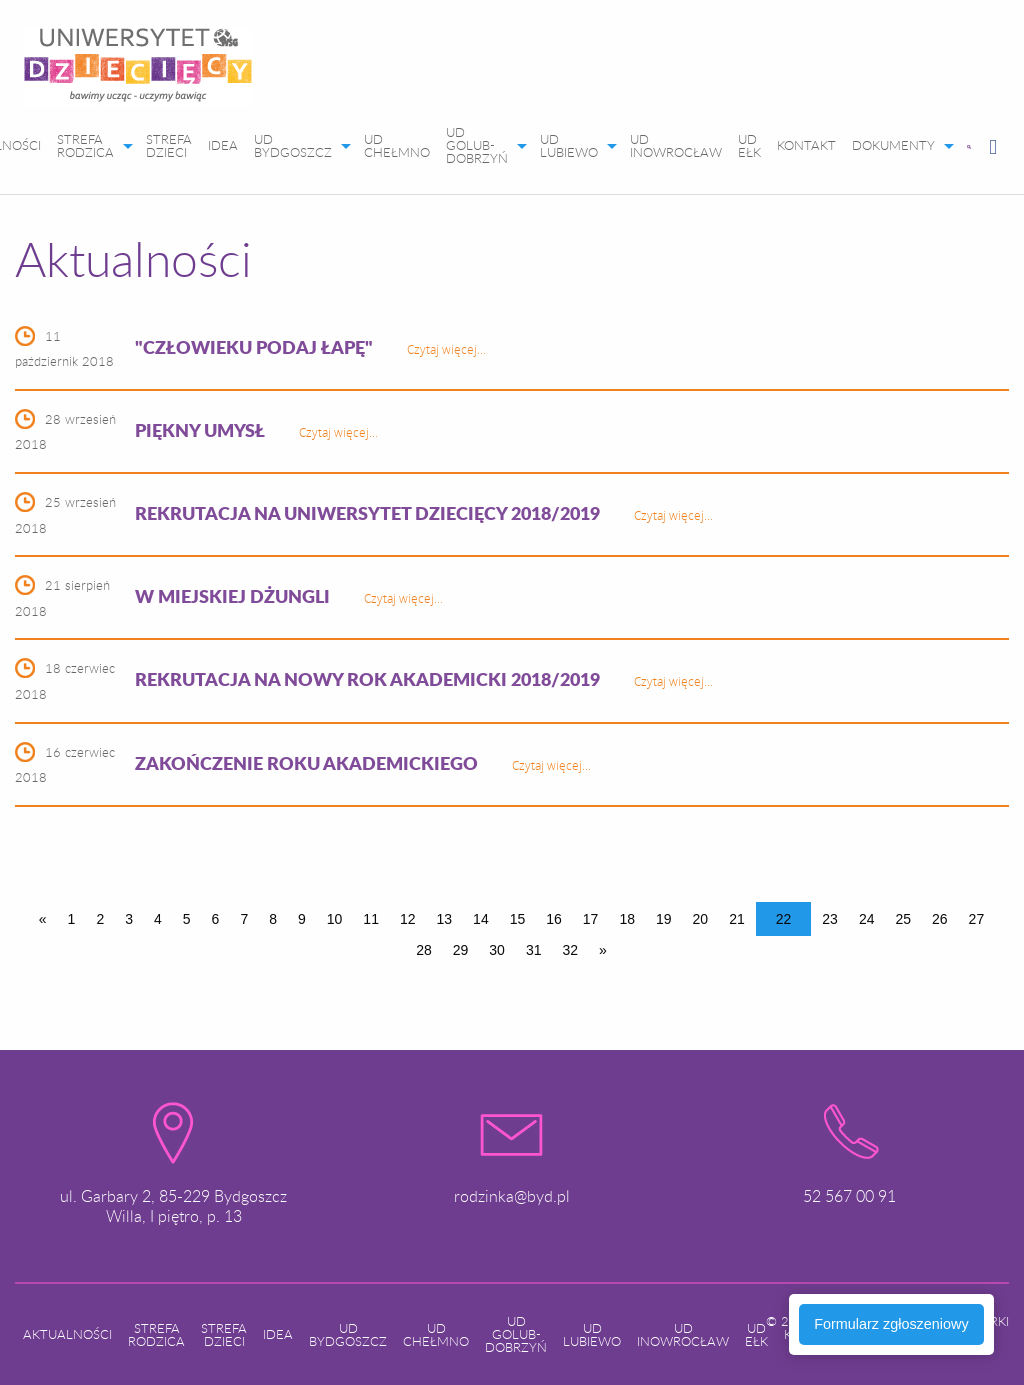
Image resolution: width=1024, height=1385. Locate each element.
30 (497, 950)
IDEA (223, 145)
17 (591, 919)
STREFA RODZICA (85, 145)
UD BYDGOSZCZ (293, 145)
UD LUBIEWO (569, 145)
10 (335, 919)
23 (830, 919)
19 (664, 919)
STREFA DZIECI (169, 145)
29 (461, 950)
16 (554, 919)
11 (371, 919)
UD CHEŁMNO (397, 145)
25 (903, 919)
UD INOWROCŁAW (676, 145)
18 (627, 919)
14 (481, 919)
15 (518, 919)
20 (701, 919)
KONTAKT (806, 145)
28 (424, 950)
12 (408, 919)
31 (534, 950)
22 (784, 919)
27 (977, 919)
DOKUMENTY (893, 145)
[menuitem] (137, 71)
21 (737, 919)
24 (867, 919)
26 (940, 919)
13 (445, 919)
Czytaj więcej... (446, 349)
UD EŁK (749, 145)
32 (570, 950)
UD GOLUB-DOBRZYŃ (477, 145)
